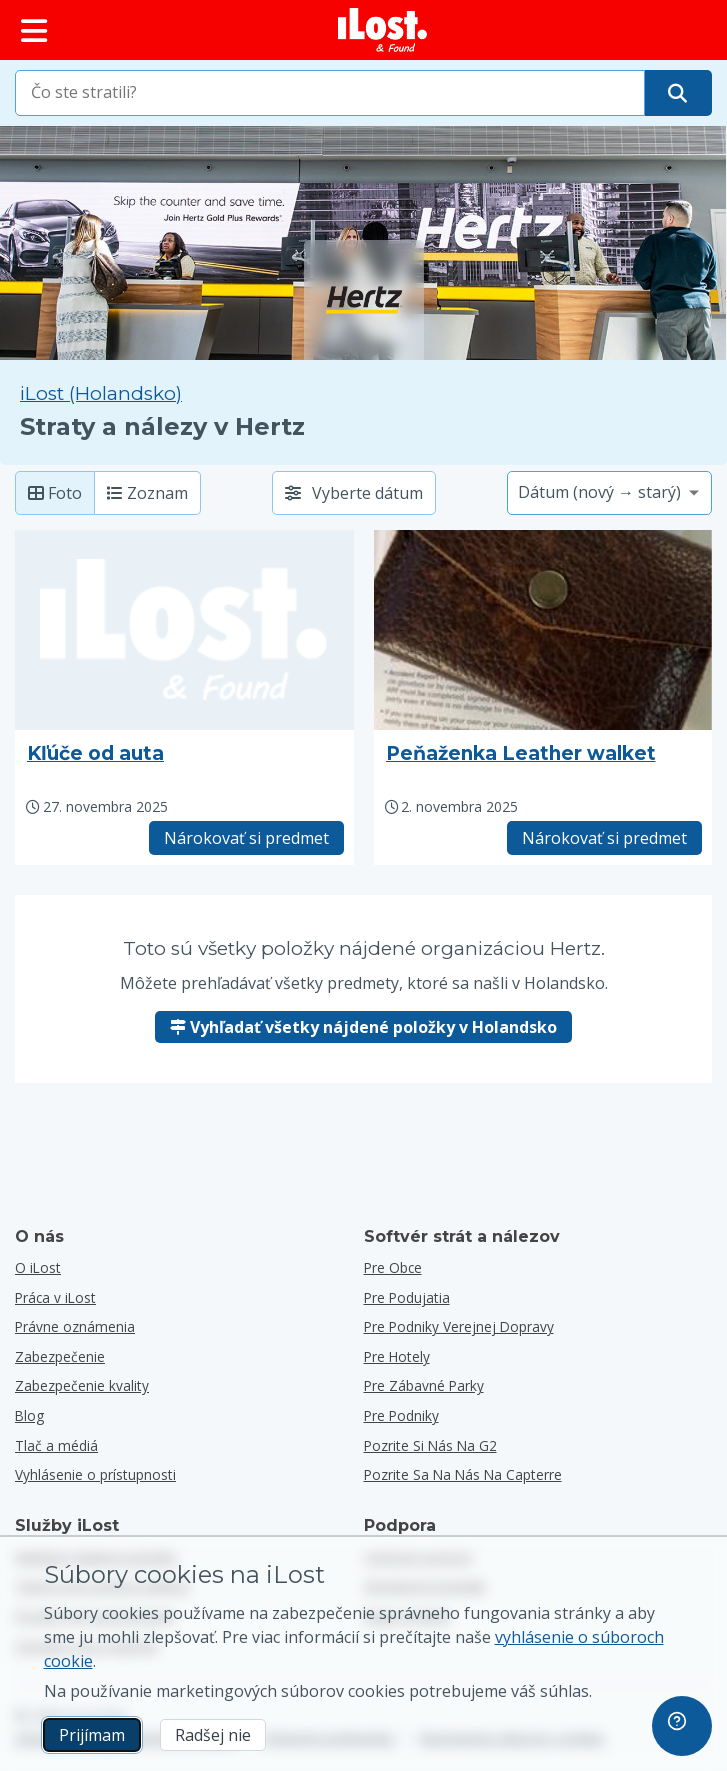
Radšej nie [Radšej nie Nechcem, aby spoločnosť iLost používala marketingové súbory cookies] (213, 1735)
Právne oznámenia (75, 1326)
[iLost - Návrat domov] (383, 30)
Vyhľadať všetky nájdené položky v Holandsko (363, 1027)
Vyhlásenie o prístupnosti (95, 1474)
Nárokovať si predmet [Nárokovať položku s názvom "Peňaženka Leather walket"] (604, 838)
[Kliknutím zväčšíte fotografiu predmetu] (543, 630)
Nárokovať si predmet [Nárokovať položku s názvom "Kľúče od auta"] (246, 838)
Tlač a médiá (56, 1445)
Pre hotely (397, 1356)
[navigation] (682, 1726)
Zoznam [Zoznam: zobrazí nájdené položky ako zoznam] (147, 493)
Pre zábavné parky (424, 1385)
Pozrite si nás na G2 (430, 1445)
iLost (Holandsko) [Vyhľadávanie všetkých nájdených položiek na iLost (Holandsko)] (101, 393)
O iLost (38, 1267)
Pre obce (393, 1267)
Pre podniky (401, 1415)
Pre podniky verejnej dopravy (459, 1326)
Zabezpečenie (60, 1356)
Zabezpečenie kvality (82, 1385)
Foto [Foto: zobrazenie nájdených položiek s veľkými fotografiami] (55, 493)
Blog (29, 1415)
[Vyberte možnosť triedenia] (609, 493)
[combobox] (330, 93)
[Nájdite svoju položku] (677, 93)
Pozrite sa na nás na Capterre (463, 1474)
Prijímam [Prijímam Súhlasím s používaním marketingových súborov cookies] (92, 1735)
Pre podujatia (407, 1297)
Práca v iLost (55, 1297)
